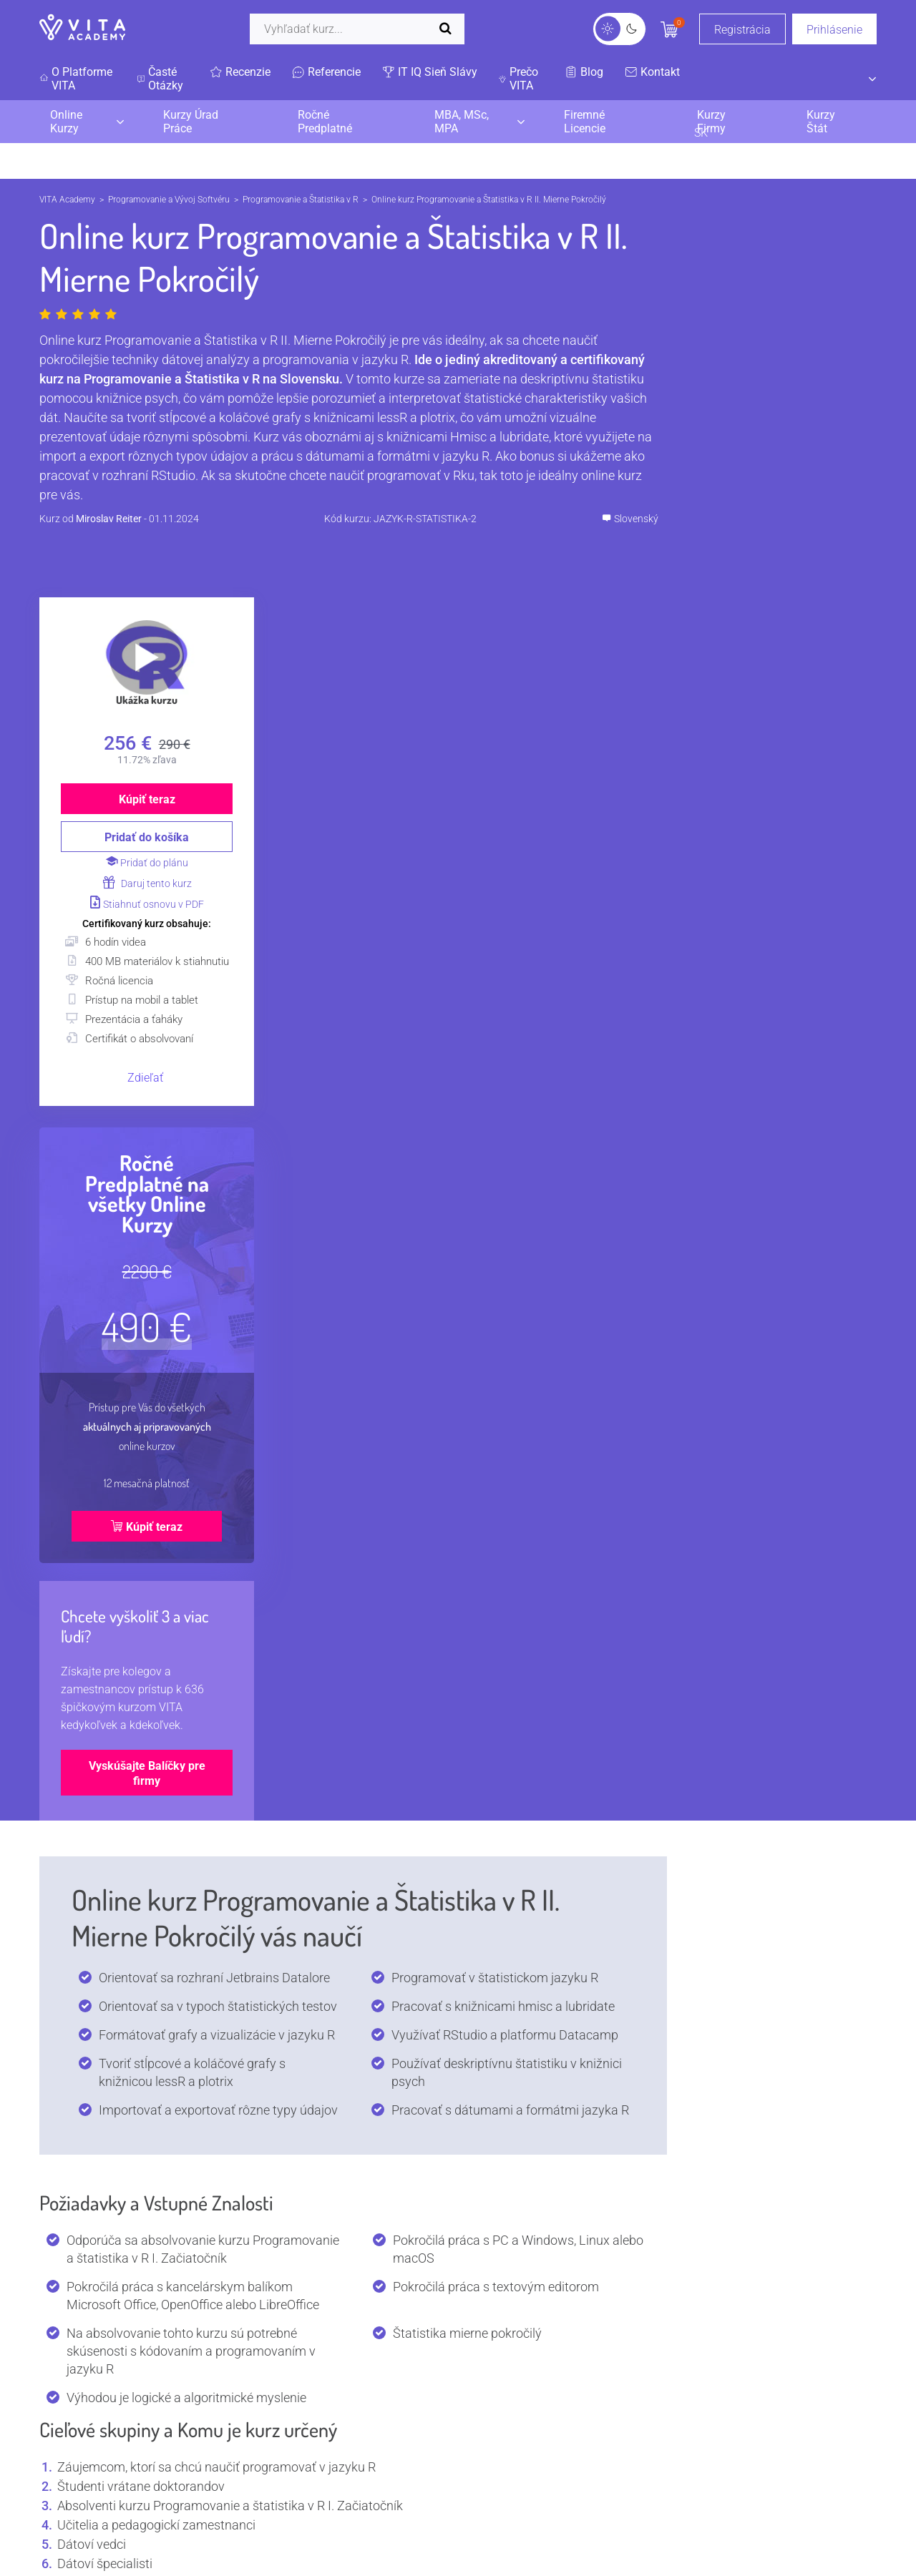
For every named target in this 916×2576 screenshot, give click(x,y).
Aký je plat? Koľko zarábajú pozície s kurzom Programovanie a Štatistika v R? (347, 2019)
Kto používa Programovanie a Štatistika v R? (347, 1830)
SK (778, 79)
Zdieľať (790, 733)
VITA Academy (67, 200)
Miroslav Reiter (109, 518)
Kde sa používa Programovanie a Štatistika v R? (347, 1877)
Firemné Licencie (584, 121)
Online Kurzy (66, 121)
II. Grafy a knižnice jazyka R (347, 1602)
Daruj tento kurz (791, 521)
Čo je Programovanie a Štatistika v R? (347, 1783)
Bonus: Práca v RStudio (347, 1649)
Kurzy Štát (821, 121)
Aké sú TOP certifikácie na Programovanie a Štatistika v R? (347, 1971)
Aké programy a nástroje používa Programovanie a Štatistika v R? (347, 2066)
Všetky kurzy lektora (239, 2398)
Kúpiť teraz (791, 437)
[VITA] (82, 28)
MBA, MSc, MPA (461, 121)
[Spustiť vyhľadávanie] (448, 29)
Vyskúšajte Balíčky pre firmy (791, 1429)
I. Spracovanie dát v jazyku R (347, 1473)
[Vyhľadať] (357, 29)
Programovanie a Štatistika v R (301, 200)
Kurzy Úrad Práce (190, 121)
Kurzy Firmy (711, 121)
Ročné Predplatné (325, 121)
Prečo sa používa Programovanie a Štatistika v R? (347, 1924)
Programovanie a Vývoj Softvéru (169, 200)
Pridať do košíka (791, 475)
